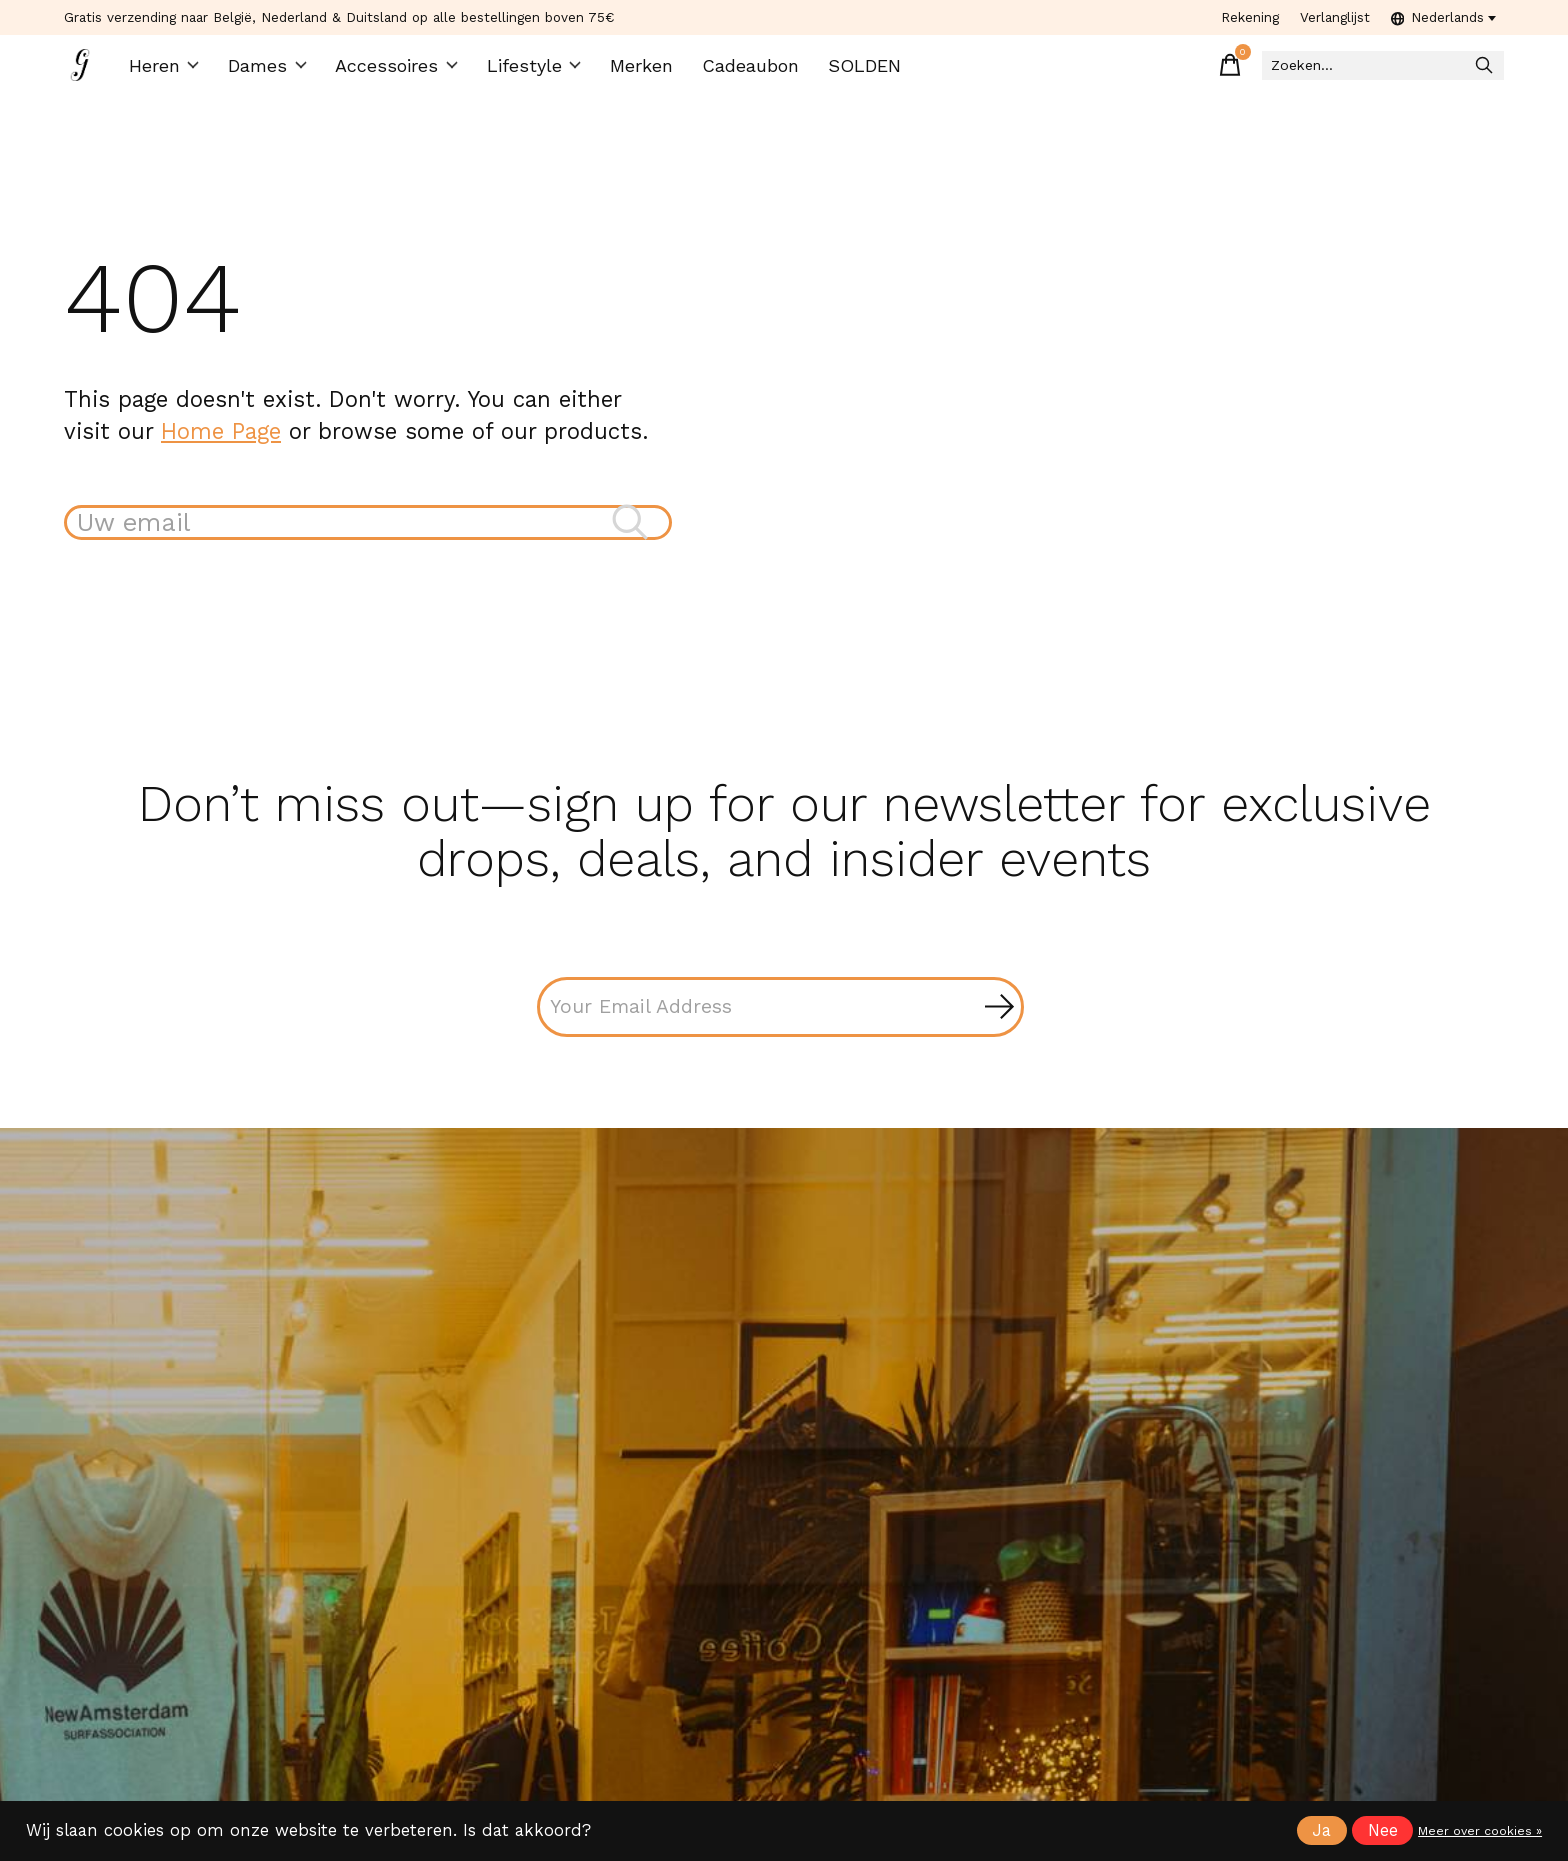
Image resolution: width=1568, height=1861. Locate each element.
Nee (1383, 1830)
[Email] (780, 1020)
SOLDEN (844, 70)
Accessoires (393, 70)
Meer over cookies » (1480, 1831)
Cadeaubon (734, 70)
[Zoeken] (1368, 70)
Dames (268, 70)
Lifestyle (522, 70)
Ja (1321, 1830)
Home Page (221, 440)
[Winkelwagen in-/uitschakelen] (1198, 70)
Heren (167, 70)
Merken (627, 70)
